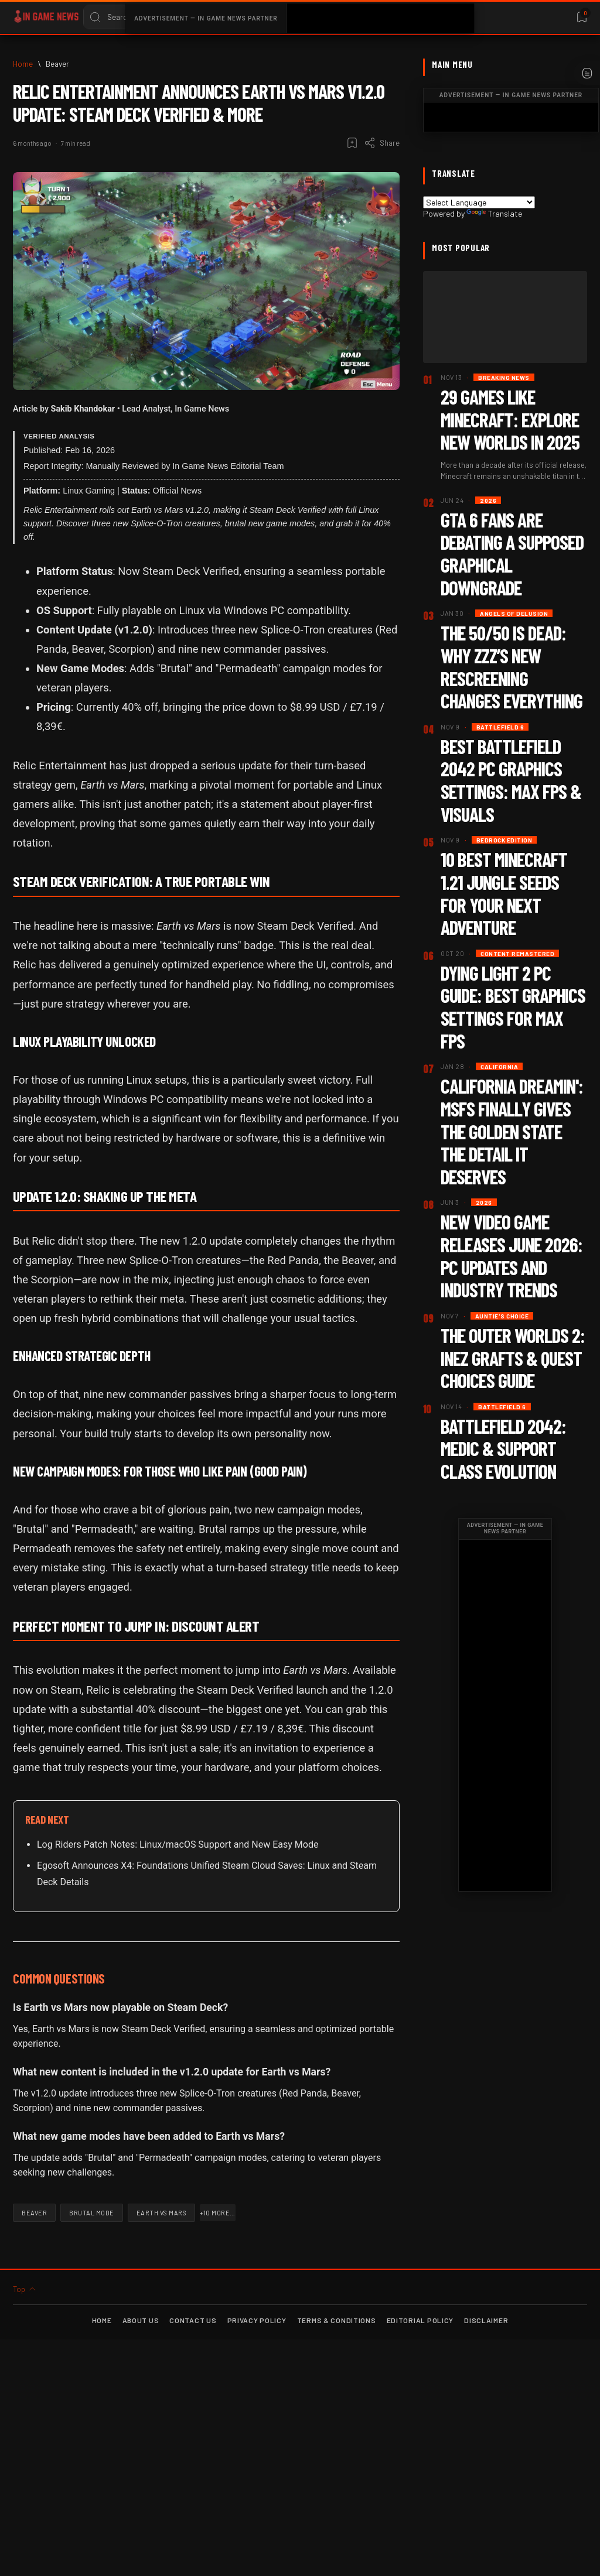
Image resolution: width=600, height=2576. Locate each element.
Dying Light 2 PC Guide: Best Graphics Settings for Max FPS (513, 1007)
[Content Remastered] (517, 953)
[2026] (488, 500)
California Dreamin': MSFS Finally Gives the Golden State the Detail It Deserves (512, 1131)
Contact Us (192, 2320)
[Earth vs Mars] (162, 2213)
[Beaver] (57, 63)
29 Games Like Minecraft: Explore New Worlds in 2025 (510, 419)
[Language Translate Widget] (479, 202)
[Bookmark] (581, 17)
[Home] (23, 63)
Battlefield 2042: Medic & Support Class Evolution (503, 1448)
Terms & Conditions (336, 2320)
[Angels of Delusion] (514, 613)
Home (102, 2320)
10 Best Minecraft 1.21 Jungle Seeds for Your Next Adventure (504, 893)
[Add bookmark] (352, 143)
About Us (140, 2320)
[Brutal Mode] (91, 2213)
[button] (218, 2212)
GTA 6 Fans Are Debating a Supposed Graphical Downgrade (512, 554)
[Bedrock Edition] (504, 840)
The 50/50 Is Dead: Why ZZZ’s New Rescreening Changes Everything (511, 666)
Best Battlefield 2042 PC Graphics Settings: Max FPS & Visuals (511, 780)
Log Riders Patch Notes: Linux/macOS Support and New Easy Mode (177, 1844)
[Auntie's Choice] (502, 1316)
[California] (499, 1066)
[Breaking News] (503, 377)
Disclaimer (486, 2320)
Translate (494, 213)
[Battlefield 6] (500, 727)
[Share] (382, 143)
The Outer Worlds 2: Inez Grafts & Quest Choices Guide (513, 1357)
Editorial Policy (420, 2320)
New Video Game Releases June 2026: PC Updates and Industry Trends (511, 1255)
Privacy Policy (257, 2320)
